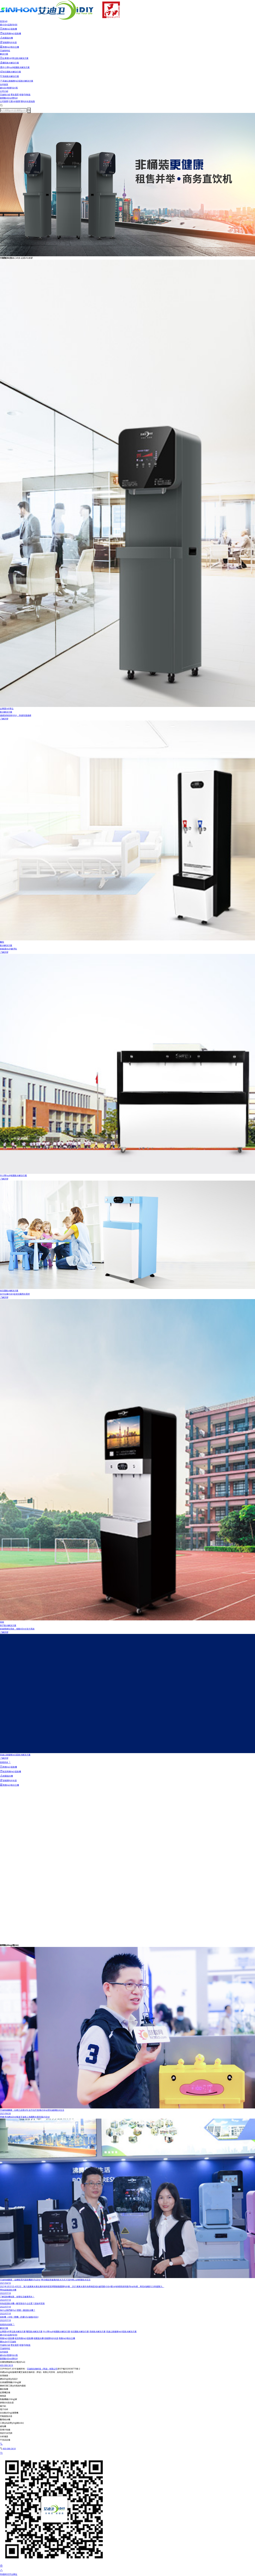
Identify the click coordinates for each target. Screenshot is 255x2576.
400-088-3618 (6, 2365)
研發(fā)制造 (24, 94)
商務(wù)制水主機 (67, 2338)
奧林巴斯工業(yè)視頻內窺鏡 (13, 2385)
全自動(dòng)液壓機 (9, 2412)
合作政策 (4, 84)
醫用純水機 (5, 2419)
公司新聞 (4, 101)
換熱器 (3, 2395)
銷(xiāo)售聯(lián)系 (9, 87)
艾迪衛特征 (5, 50)
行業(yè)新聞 (14, 101)
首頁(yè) (3, 21)
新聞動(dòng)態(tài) (9, 97)
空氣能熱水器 (6, 2416)
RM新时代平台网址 (8, 2574)
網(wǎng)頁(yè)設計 (9, 2378)
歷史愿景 (15, 94)
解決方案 (4, 53)
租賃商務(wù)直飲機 (24, 2338)
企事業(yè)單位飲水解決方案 (13, 2331)
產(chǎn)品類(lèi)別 (8, 24)
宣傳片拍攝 (5, 2429)
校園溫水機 (39, 2338)
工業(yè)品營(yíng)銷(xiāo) (12, 2422)
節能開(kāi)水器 (51, 2338)
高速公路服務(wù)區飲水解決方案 (121, 2331)
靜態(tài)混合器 (7, 2402)
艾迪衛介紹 (5, 94)
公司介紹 (4, 91)
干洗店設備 (5, 2439)
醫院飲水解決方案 (34, 2331)
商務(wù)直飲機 (7, 2338)
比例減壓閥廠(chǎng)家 (10, 2382)
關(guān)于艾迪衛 (8, 2341)
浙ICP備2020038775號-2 (68, 2368)
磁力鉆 (3, 2406)
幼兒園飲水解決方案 (80, 2331)
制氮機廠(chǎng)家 (8, 2399)
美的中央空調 (6, 2433)
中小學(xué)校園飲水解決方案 (56, 2331)
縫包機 (3, 2426)
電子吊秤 (4, 2409)
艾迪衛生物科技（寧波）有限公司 (42, 2368)
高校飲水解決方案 (97, 2331)
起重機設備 (5, 2392)
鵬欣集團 (4, 2389)
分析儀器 (4, 2436)
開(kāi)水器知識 (28, 101)
